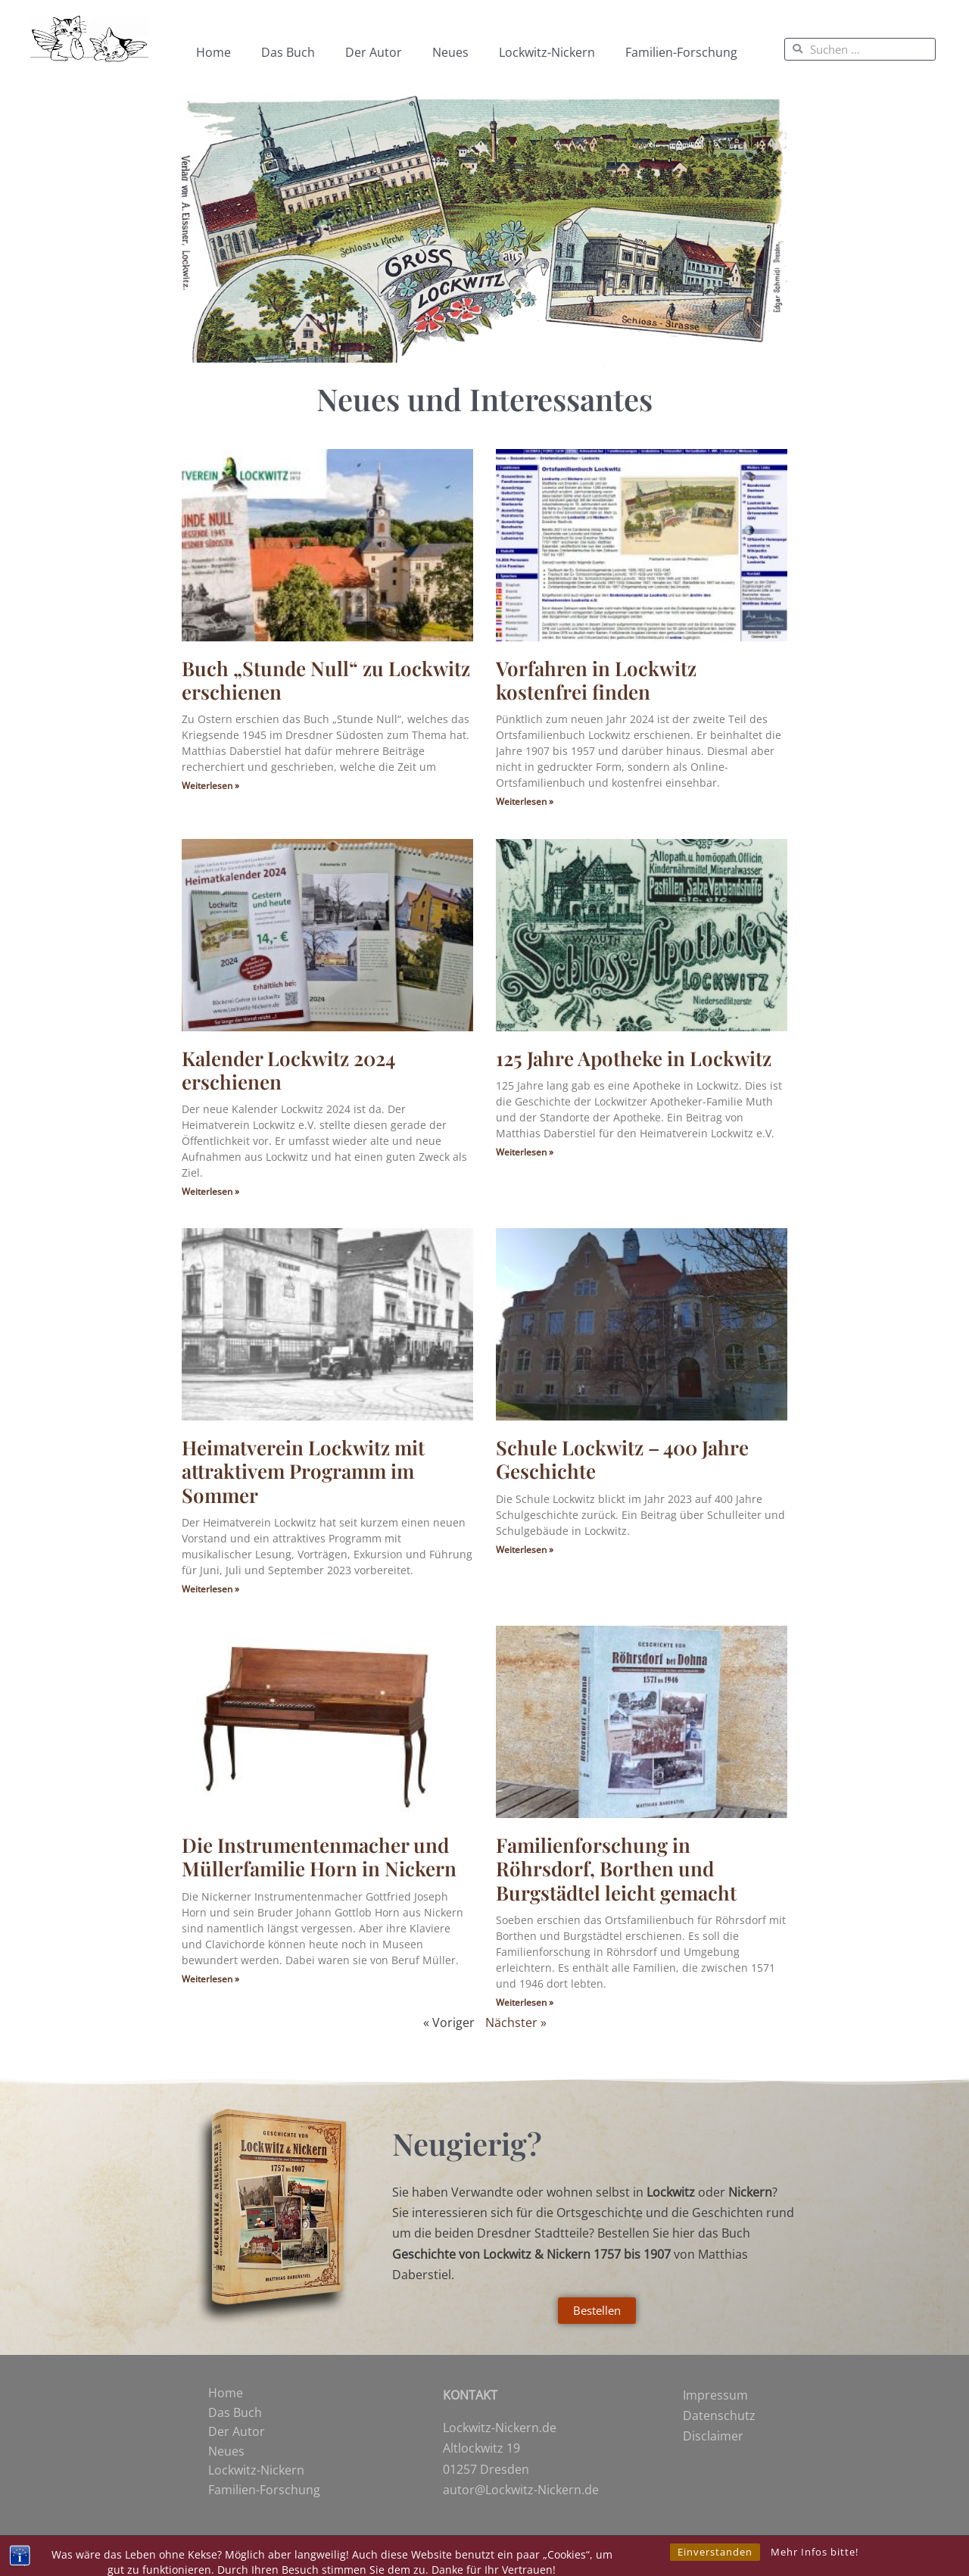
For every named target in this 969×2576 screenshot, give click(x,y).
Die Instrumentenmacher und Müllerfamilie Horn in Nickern (319, 1857)
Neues (450, 52)
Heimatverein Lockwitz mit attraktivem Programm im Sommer (303, 1471)
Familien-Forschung (681, 52)
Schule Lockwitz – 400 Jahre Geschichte (622, 1459)
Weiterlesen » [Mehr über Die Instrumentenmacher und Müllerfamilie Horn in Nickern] (210, 1979)
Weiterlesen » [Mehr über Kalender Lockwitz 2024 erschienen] (210, 1191)
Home (213, 52)
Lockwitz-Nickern (547, 52)
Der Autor (373, 52)
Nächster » (516, 2022)
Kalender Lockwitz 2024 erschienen (288, 1070)
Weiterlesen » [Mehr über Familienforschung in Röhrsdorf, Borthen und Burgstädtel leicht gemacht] (524, 2002)
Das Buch (288, 52)
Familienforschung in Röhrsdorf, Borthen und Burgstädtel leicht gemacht (616, 1868)
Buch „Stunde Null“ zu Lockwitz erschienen (326, 680)
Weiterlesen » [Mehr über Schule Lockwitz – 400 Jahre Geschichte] (524, 1549)
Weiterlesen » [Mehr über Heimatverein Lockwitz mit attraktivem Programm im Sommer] (210, 1589)
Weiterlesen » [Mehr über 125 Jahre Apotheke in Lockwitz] (524, 1152)
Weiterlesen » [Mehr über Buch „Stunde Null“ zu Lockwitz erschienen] (210, 785)
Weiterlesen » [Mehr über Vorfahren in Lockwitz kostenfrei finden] (524, 801)
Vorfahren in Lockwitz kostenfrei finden (596, 680)
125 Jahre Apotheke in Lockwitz (633, 1058)
